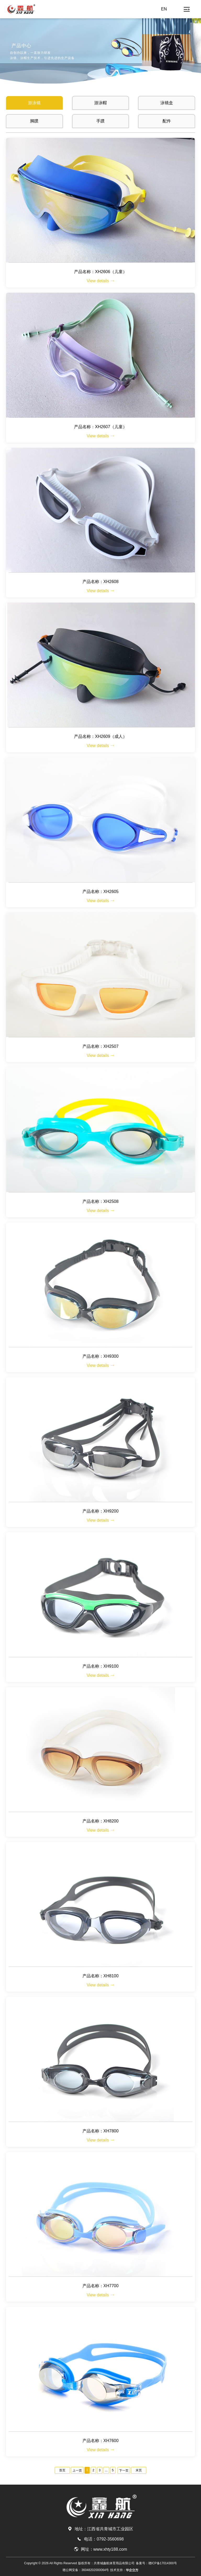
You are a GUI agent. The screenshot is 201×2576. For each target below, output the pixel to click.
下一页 (124, 2470)
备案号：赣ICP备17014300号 (156, 2563)
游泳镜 (34, 103)
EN (164, 9)
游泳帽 (100, 103)
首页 (62, 2470)
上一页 (77, 2470)
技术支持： (124, 2570)
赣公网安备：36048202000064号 (86, 2570)
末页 (139, 2470)
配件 (167, 121)
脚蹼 (34, 121)
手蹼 (100, 121)
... (106, 2470)
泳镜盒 (166, 103)
